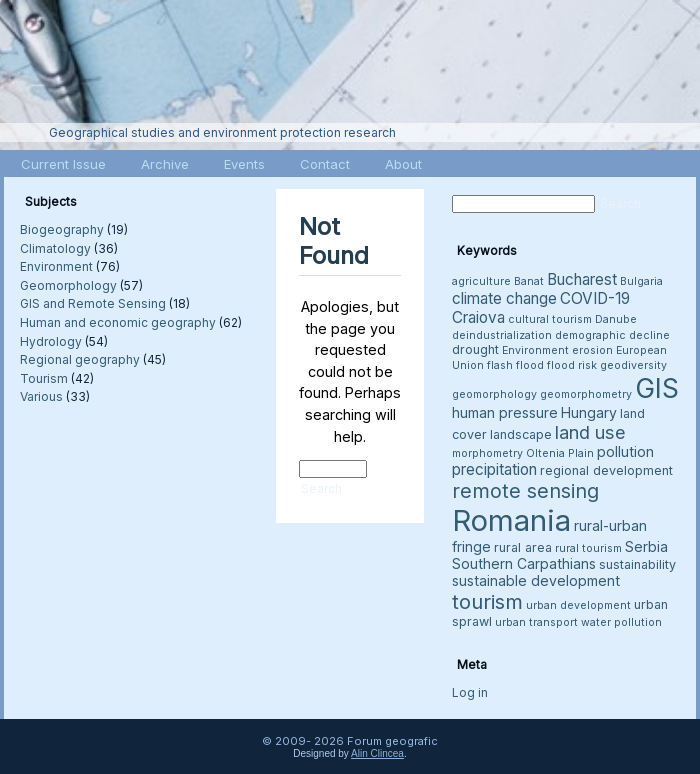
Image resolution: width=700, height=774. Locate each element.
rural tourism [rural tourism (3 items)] (588, 548)
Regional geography (80, 359)
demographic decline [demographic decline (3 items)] (612, 335)
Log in (470, 692)
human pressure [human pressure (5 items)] (505, 412)
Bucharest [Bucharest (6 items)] (582, 279)
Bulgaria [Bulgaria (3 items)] (641, 281)
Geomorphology (68, 285)
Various (41, 396)
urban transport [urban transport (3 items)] (536, 622)
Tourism (44, 378)
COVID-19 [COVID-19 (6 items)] (595, 298)
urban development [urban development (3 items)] (578, 605)
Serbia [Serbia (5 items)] (646, 546)
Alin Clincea (377, 753)
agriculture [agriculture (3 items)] (481, 281)
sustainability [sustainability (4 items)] (637, 564)
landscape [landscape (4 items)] (521, 434)
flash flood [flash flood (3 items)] (515, 365)
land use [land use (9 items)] (590, 432)
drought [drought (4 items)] (475, 349)
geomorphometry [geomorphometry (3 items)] (586, 394)
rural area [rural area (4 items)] (523, 547)
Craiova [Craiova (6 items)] (478, 317)
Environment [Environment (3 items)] (535, 350)
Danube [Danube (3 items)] (616, 319)
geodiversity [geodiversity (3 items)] (633, 365)
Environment (56, 266)
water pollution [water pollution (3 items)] (621, 622)
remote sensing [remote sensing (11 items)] (525, 491)
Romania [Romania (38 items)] (511, 520)
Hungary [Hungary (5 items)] (589, 412)
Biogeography (62, 229)
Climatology (55, 248)
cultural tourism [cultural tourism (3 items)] (550, 319)
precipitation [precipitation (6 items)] (494, 469)
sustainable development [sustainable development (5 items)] (536, 580)
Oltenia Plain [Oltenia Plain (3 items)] (560, 453)
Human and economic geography (118, 322)
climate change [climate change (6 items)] (504, 298)
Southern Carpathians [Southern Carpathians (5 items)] (524, 563)
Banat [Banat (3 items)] (529, 281)
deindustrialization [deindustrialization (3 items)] (502, 335)
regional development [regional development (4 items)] (606, 470)
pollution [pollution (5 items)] (625, 451)
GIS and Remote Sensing (93, 303)
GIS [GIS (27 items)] (657, 388)
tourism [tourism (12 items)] (487, 601)
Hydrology (51, 341)
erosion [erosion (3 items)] (592, 350)
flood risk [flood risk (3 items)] (572, 365)
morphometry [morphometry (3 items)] (487, 453)
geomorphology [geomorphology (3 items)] (494, 394)
